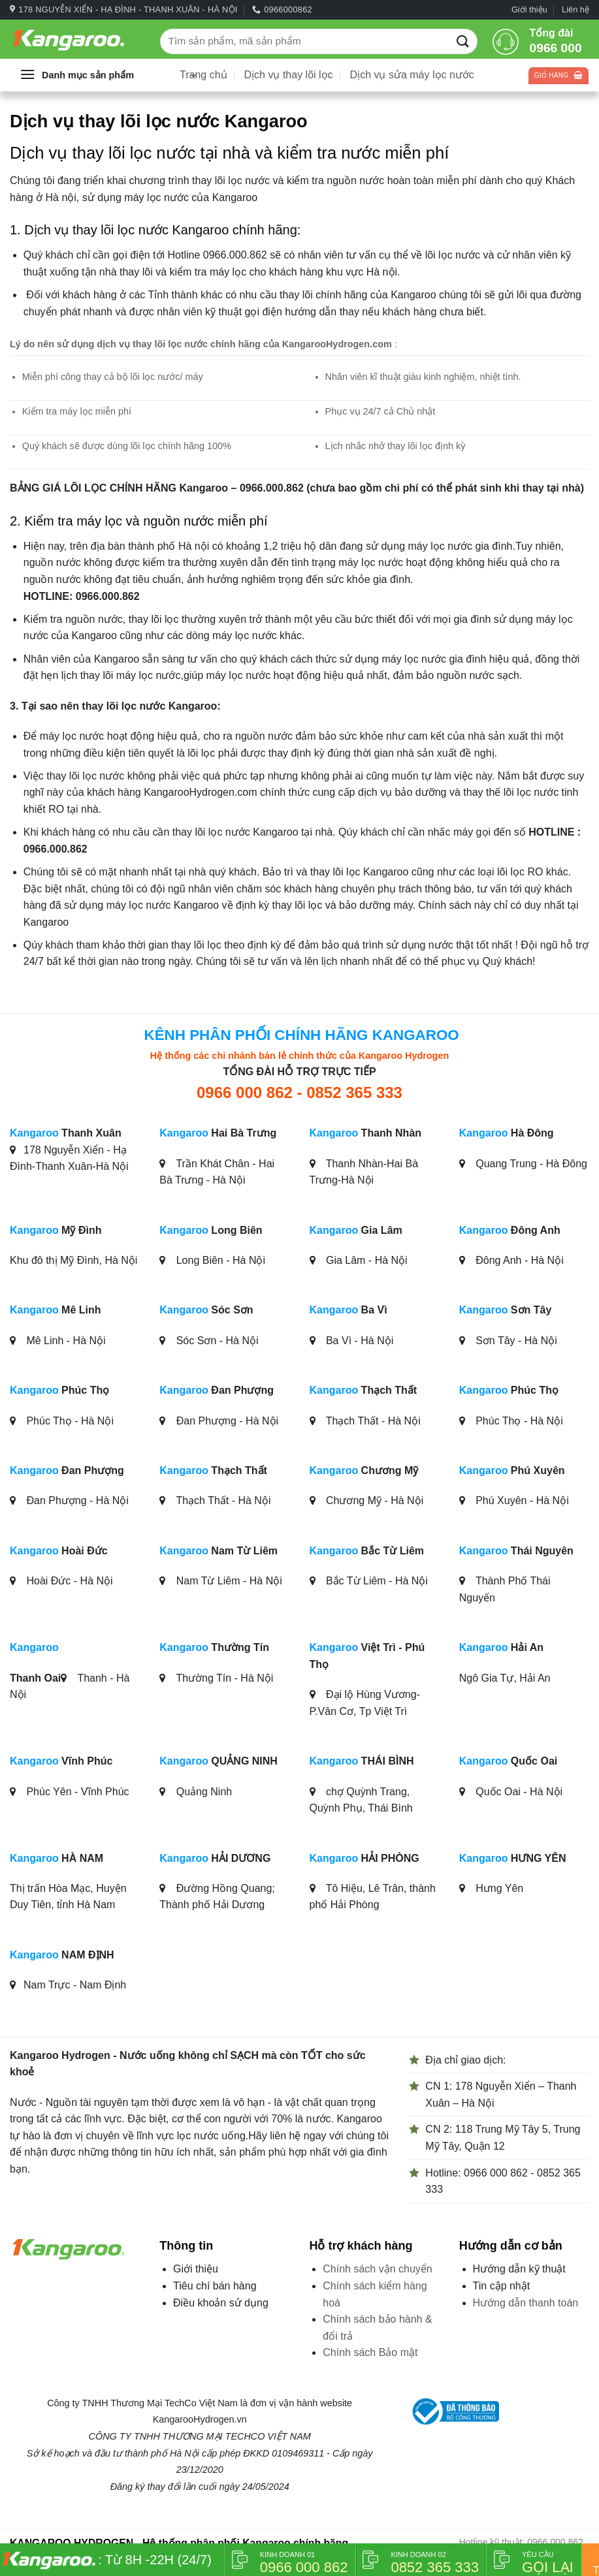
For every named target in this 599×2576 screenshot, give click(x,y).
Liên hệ (575, 9)
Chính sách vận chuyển (377, 2268)
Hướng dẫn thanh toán (526, 2302)
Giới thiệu (529, 9)
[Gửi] (463, 41)
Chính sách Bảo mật (370, 2352)
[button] (108, 75)
